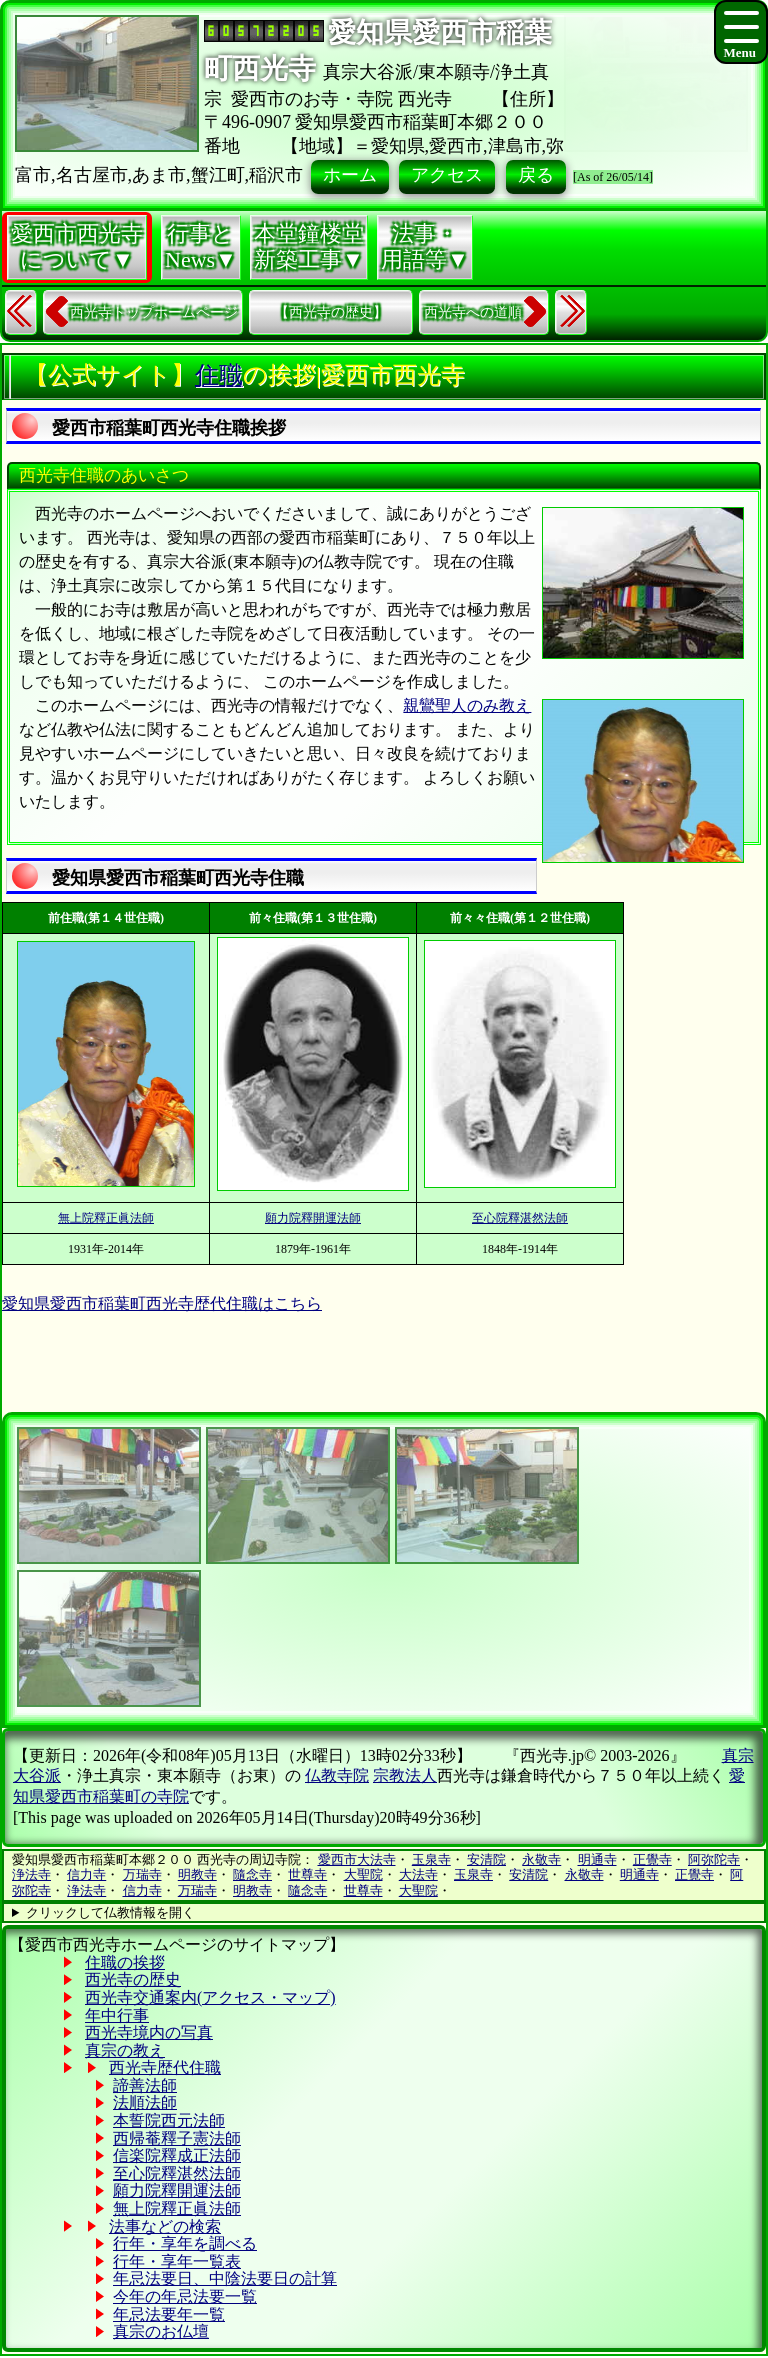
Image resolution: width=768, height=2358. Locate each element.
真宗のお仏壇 (161, 2331)
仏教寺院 (337, 1775)
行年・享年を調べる (185, 2243)
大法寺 (418, 1874)
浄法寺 (31, 1874)
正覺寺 (652, 1859)
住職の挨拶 (125, 1962)
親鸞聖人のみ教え (467, 705)
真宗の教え (125, 2050)
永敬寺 (541, 1859)
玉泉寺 (431, 1859)
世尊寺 (307, 1874)
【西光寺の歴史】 (331, 312)
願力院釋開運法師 (313, 1218)
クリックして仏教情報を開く (110, 1912)
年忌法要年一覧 (169, 2314)
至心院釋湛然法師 (520, 1218)
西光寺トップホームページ (154, 312)
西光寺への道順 (473, 312)
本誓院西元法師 (169, 2120)
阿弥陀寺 (714, 1859)
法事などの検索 (165, 2226)
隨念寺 (252, 1874)
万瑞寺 (142, 1874)
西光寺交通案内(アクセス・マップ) (210, 1997)
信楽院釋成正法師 (177, 2155)
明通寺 (597, 1859)
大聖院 (363, 1874)
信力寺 (86, 1874)
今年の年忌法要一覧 (185, 2296)
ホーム (350, 175)
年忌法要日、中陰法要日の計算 (225, 2278)
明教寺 (197, 1874)
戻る (536, 175)
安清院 (486, 1859)
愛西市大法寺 (357, 1859)
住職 (219, 375)
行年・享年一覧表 (177, 2261)
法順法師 (145, 2102)
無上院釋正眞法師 (106, 1218)
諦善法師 (145, 2085)
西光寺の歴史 (133, 1979)
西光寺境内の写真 (149, 2032)
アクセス (447, 175)
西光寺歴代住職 (165, 2067)
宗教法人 (405, 1775)
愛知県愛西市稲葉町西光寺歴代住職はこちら (162, 1303)
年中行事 (117, 2015)
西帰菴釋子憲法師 (177, 2138)
